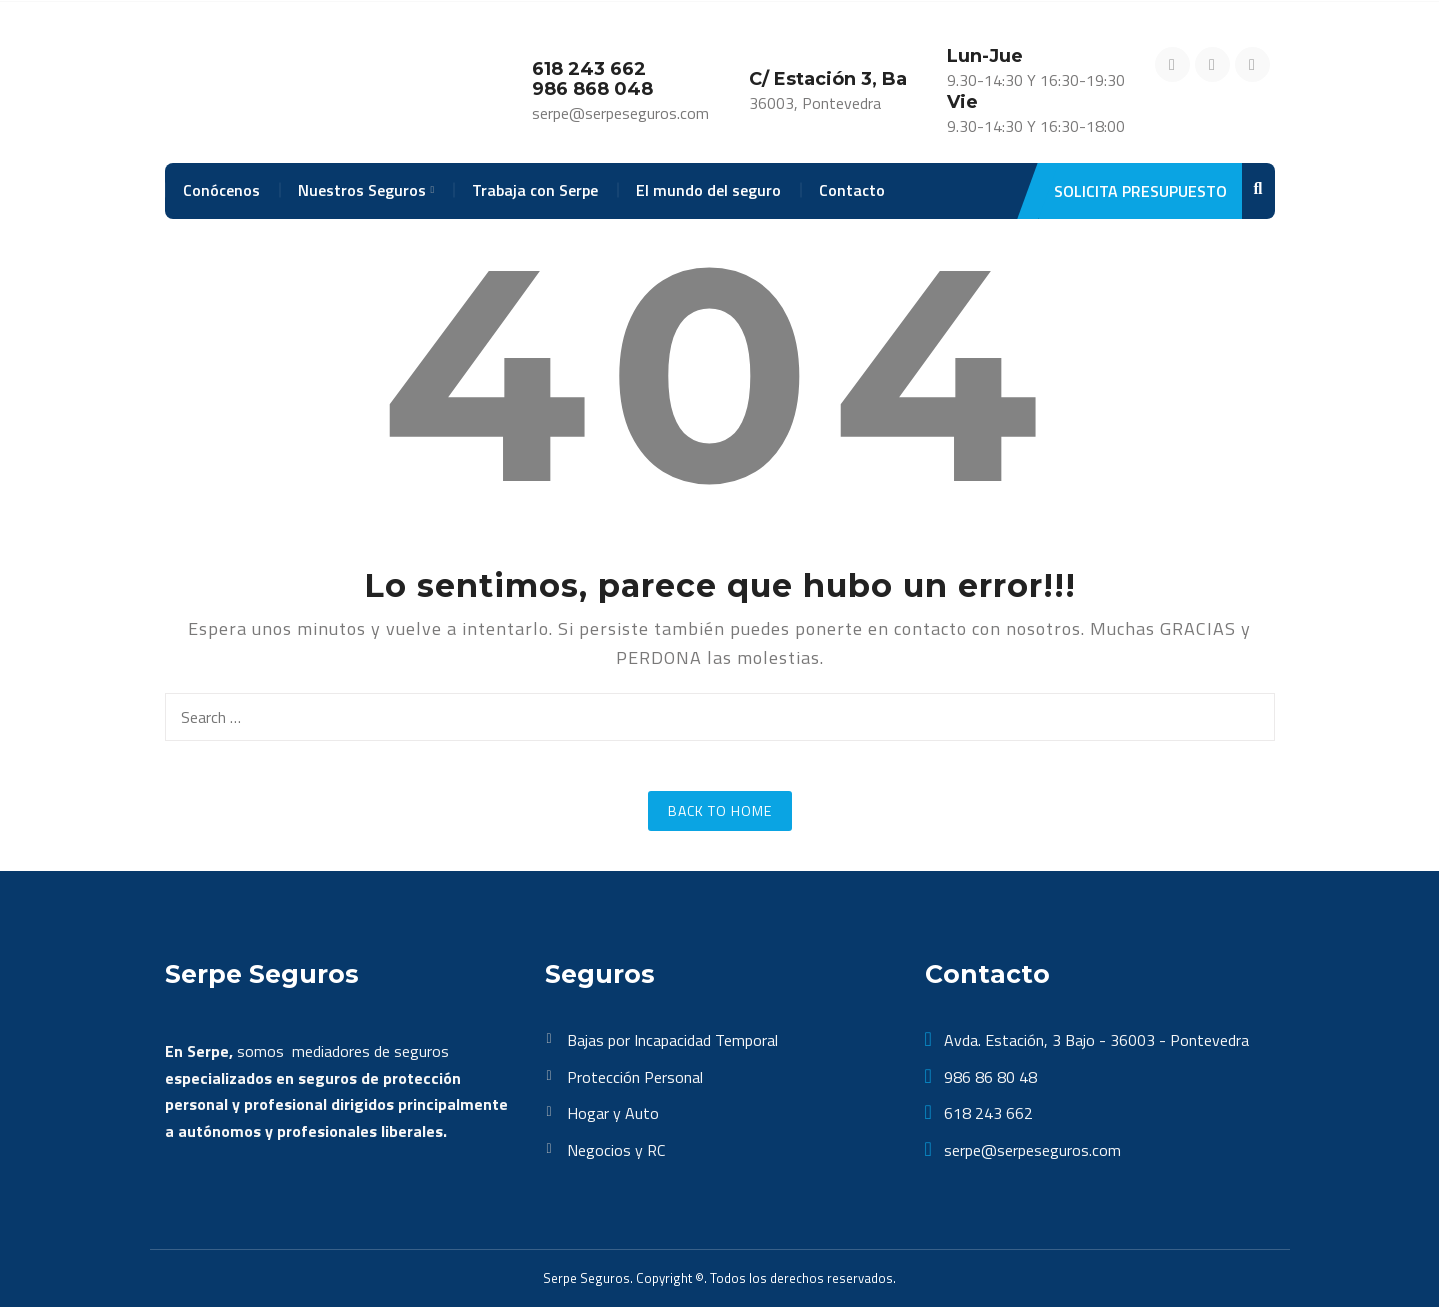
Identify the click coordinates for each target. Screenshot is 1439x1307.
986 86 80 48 (988, 1077)
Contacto (852, 190)
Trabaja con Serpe (535, 190)
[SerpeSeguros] (276, 84)
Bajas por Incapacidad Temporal (672, 1040)
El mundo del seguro (708, 190)
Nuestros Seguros (362, 190)
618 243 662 (986, 1113)
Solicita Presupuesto (1133, 191)
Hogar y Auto (613, 1113)
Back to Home (720, 810)
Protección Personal (635, 1077)
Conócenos (221, 190)
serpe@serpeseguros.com (1030, 1150)
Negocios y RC (616, 1150)
